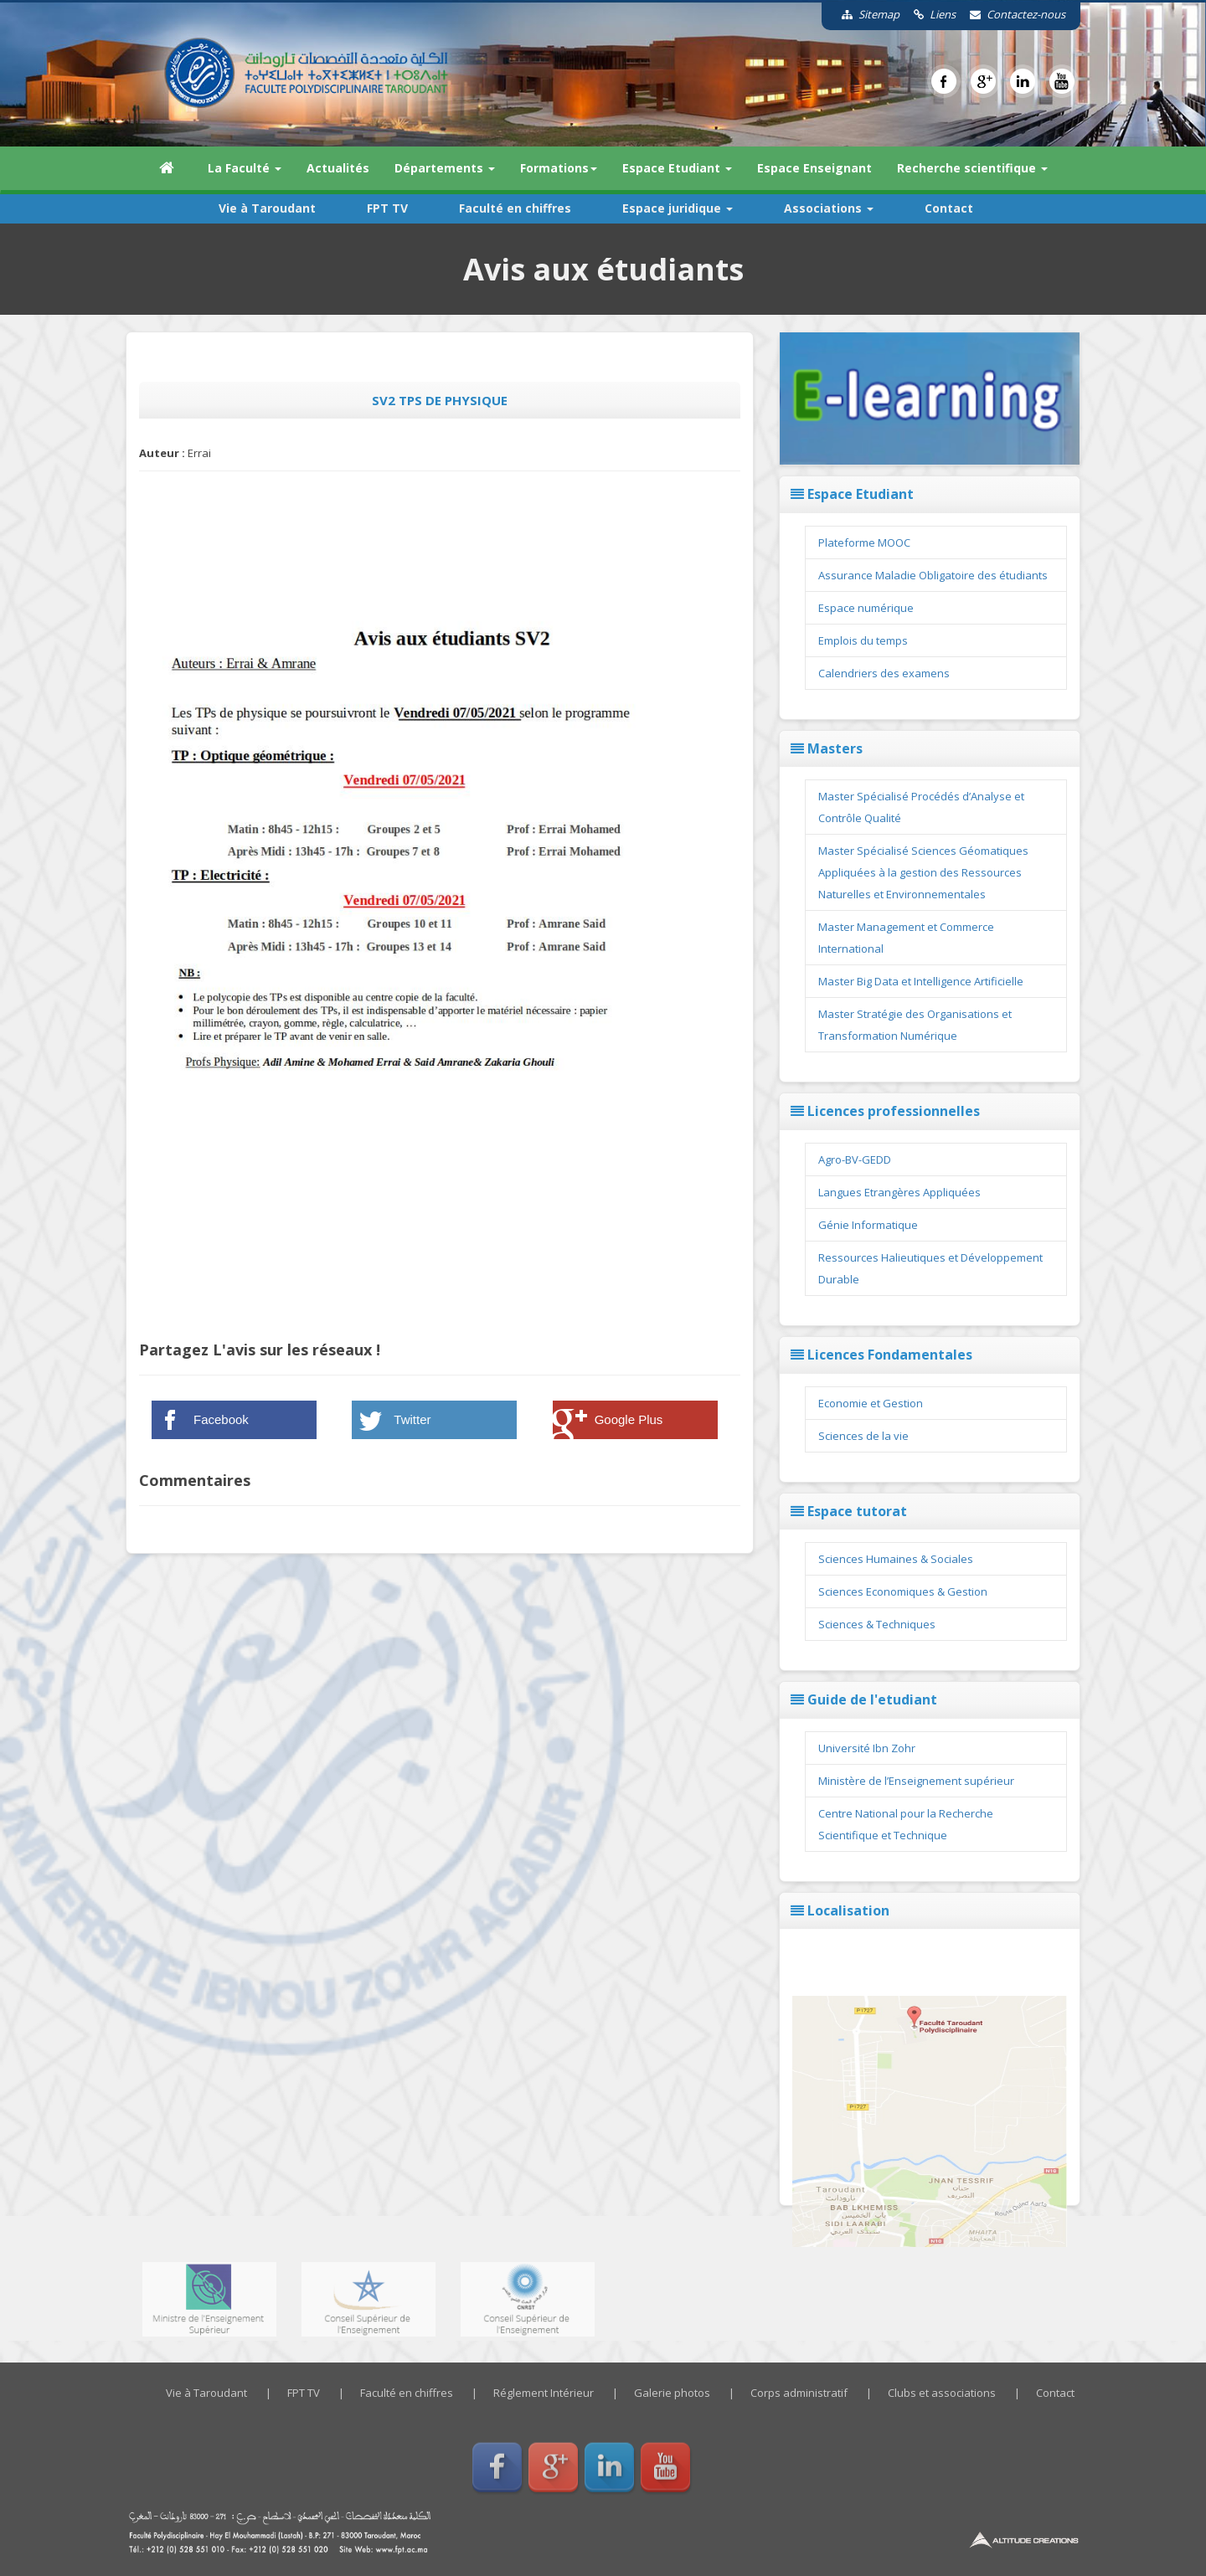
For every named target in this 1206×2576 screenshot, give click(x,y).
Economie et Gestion (870, 1403)
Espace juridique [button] (677, 208)
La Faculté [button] (244, 168)
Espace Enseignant (814, 168)
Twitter (412, 1419)
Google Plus (629, 1419)
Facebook (221, 1419)
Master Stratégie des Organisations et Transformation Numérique (915, 1024)
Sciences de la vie (863, 1435)
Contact (949, 208)
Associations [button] (829, 208)
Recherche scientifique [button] (972, 168)
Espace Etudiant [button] (677, 168)
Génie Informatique (868, 1224)
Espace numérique (866, 607)
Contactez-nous (1011, 14)
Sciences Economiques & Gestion (902, 1591)
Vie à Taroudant (267, 208)
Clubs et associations (942, 2392)
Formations (558, 168)
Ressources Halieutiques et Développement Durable (930, 1268)
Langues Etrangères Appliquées (899, 1192)
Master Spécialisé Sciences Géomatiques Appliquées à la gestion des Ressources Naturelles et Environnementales (923, 872)
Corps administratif (799, 2392)
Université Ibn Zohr (866, 1748)
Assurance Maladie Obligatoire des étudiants (933, 575)
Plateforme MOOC (864, 542)
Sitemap (864, 14)
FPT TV (387, 208)
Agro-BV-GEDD (854, 1159)
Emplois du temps (863, 640)
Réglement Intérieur (543, 2392)
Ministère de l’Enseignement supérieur (916, 1780)
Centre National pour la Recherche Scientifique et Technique (905, 1824)
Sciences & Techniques (876, 1624)
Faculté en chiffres (515, 208)
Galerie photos (672, 2392)
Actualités (338, 168)
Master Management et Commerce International (906, 937)
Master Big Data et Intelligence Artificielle (920, 981)
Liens (929, 14)
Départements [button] (444, 168)
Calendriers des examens (884, 673)
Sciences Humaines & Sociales (895, 1558)
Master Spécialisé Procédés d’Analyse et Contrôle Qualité (921, 807)
